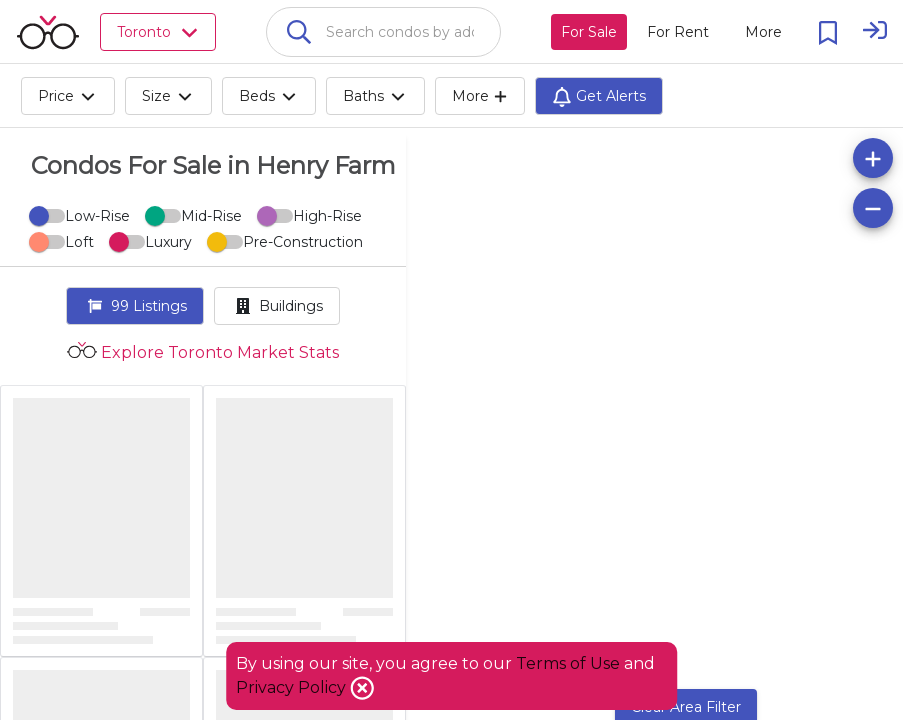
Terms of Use (568, 663)
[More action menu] (763, 32)
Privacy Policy (293, 687)
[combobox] (383, 32)
